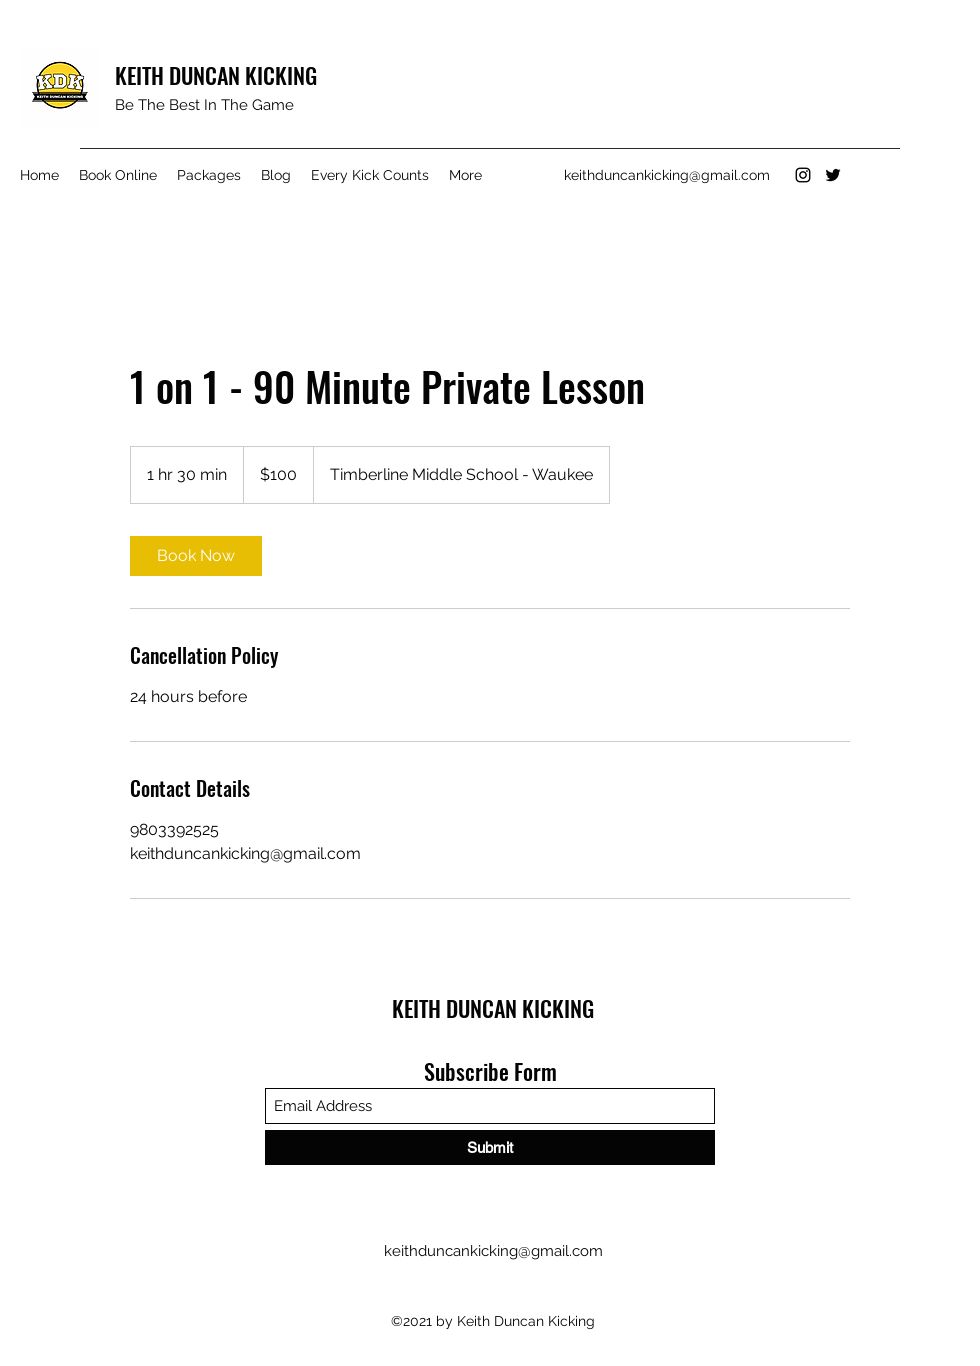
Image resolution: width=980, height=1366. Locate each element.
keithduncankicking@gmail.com (667, 175)
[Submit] (490, 1147)
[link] (196, 556)
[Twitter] (833, 175)
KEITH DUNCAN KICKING (216, 75)
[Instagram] (803, 175)
